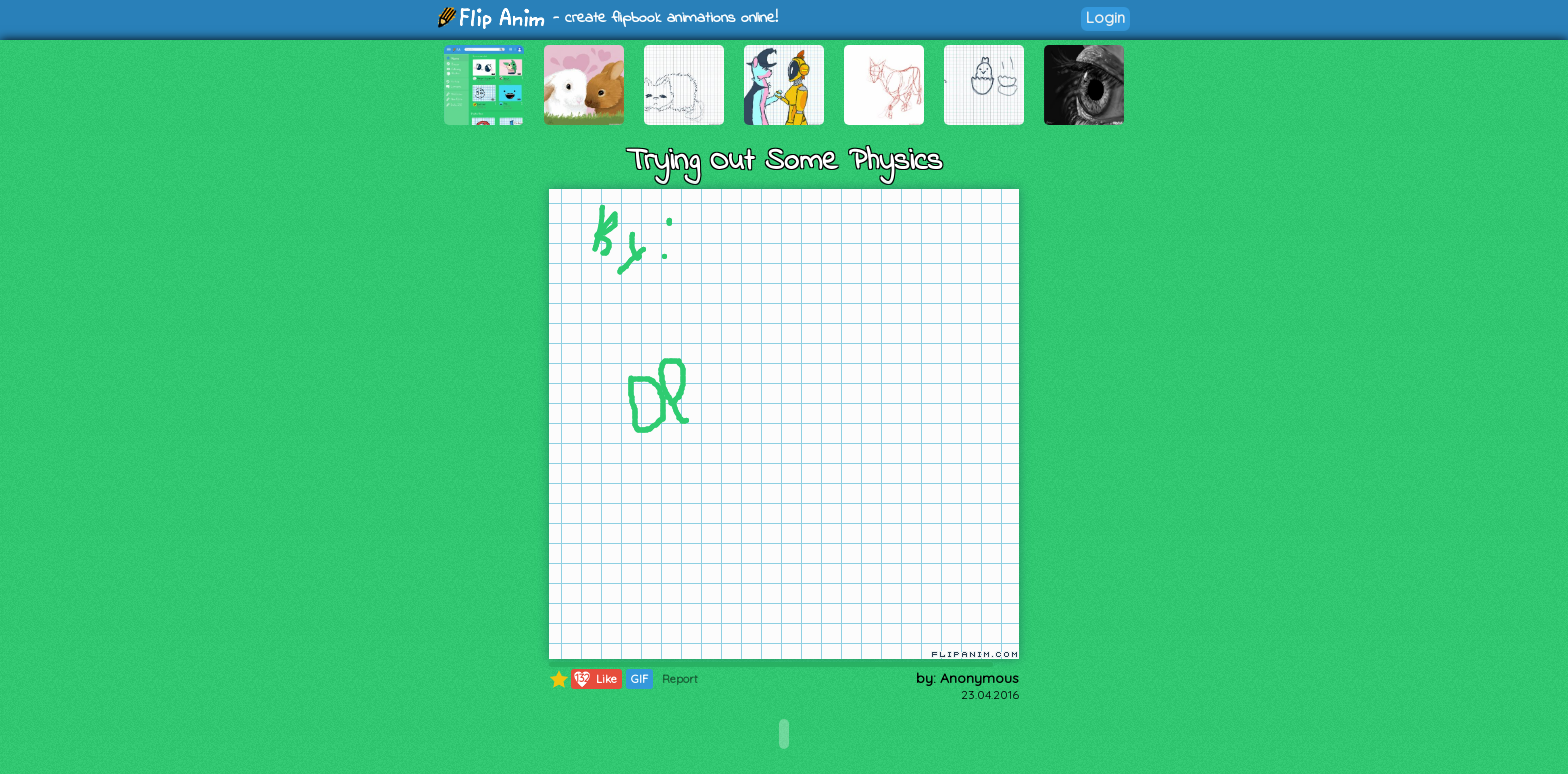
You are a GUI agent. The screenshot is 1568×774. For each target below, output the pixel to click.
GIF (639, 679)
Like (594, 679)
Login (1105, 17)
